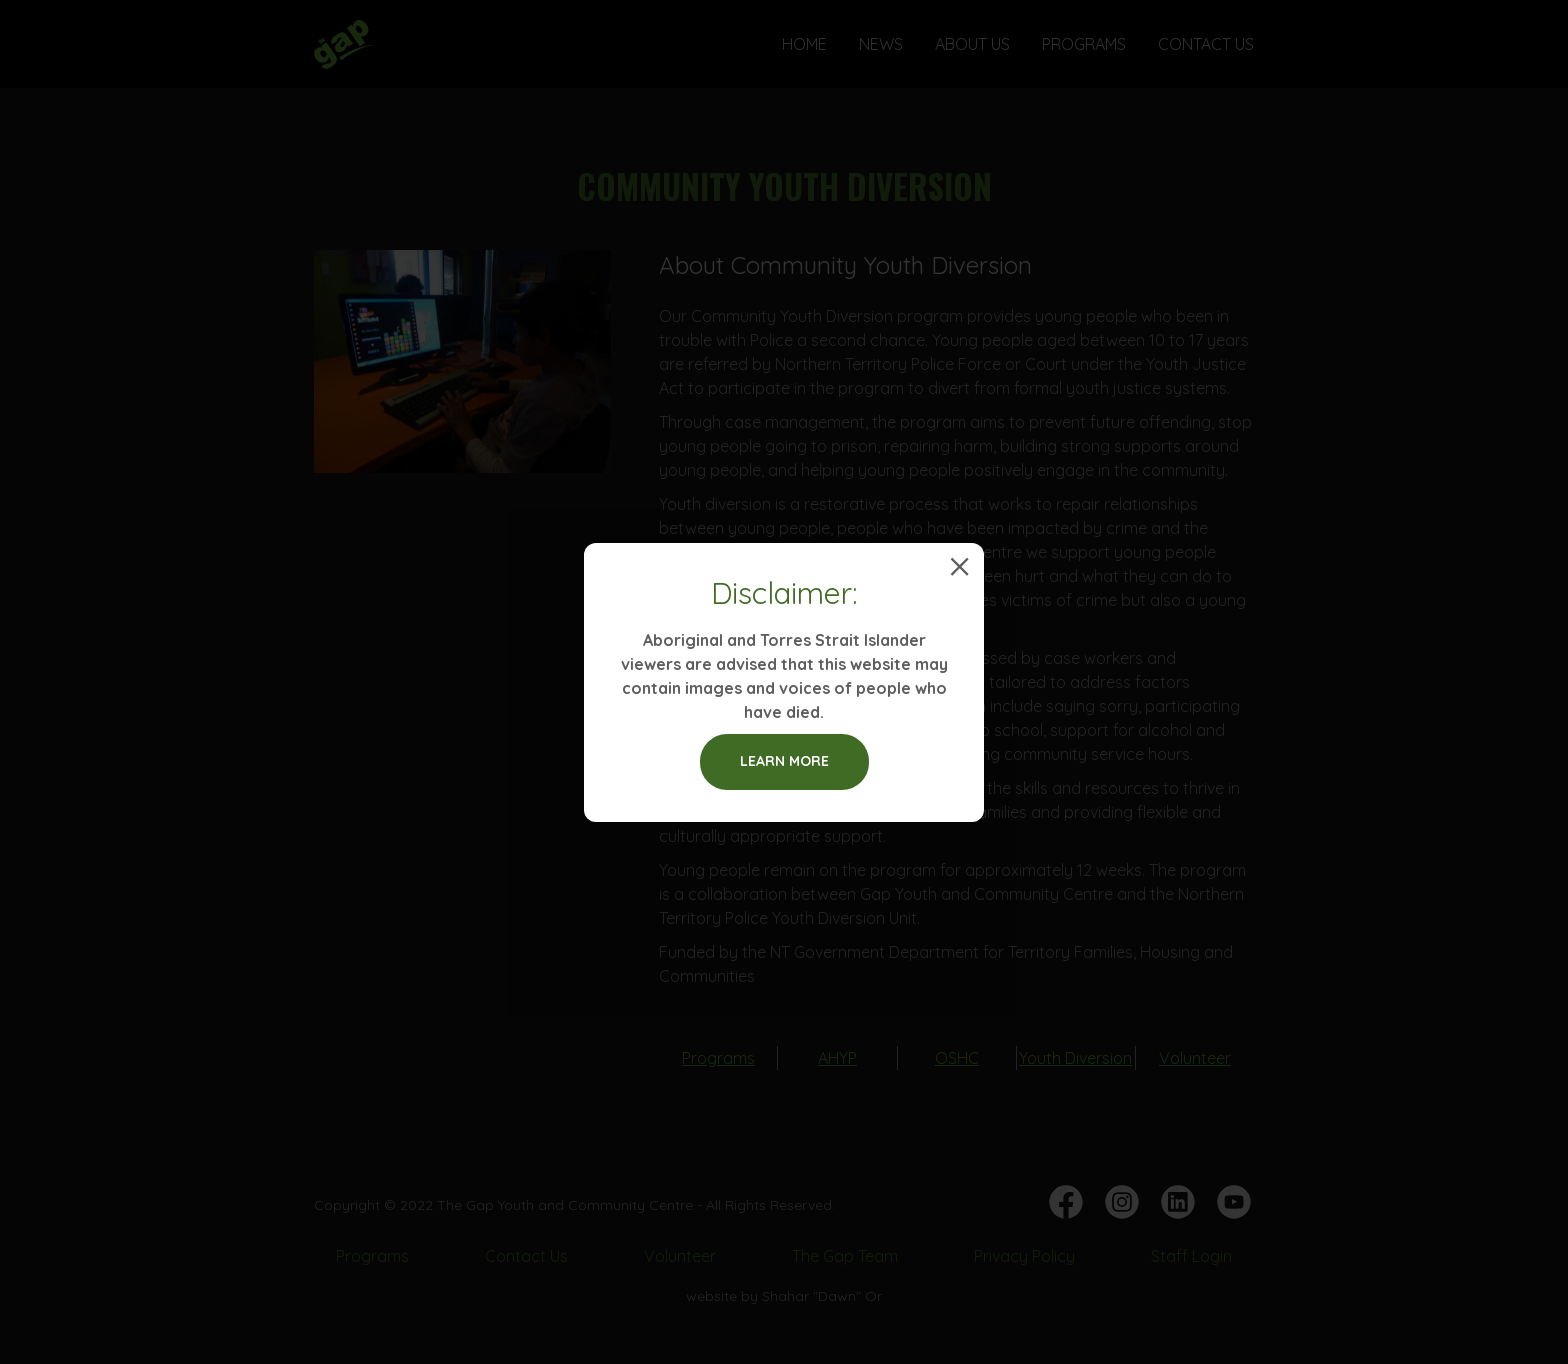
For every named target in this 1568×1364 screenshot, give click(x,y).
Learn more (784, 761)
